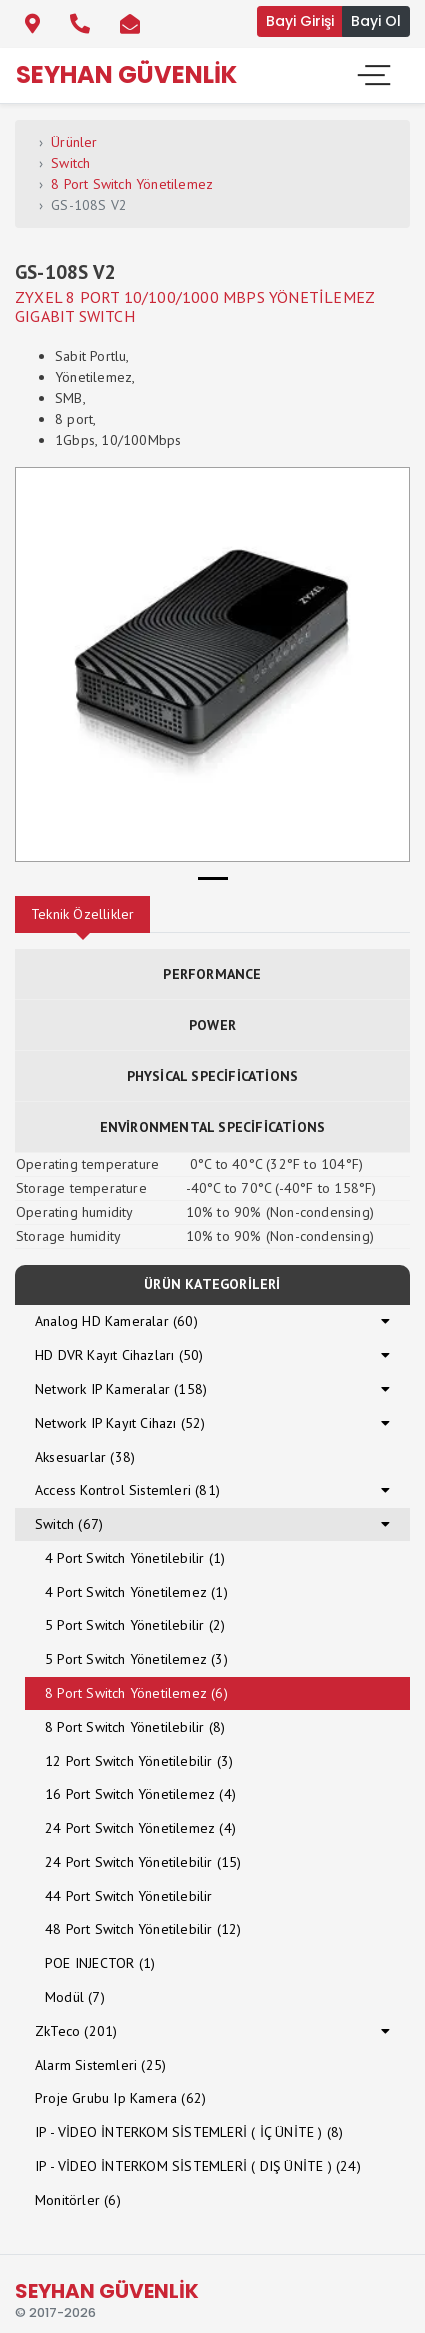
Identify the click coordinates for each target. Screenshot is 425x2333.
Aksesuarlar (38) (85, 1457)
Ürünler (74, 142)
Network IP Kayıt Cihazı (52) (120, 1423)
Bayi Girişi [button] (300, 21)
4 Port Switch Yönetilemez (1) (136, 1592)
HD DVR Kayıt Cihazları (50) (119, 1355)
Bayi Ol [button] (376, 21)
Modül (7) (75, 1997)
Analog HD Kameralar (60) (116, 1321)
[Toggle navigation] (372, 75)
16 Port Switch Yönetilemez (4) (140, 1794)
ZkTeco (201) (76, 2031)
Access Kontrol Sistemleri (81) (127, 1490)
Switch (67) (69, 1524)
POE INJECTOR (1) (100, 1963)
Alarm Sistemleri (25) (100, 2065)
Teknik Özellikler (82, 914)
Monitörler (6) (78, 2200)
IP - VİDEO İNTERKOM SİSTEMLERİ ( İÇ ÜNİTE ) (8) (189, 2132)
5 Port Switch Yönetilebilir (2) (135, 1625)
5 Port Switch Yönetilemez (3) (136, 1659)
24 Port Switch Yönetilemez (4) (140, 1828)
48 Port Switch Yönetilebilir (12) (143, 1929)
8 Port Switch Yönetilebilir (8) (135, 1727)
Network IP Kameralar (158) (121, 1389)
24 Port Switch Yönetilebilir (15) (143, 1862)
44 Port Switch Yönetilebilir (129, 1896)
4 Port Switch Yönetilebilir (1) (135, 1558)
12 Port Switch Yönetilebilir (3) (139, 1761)
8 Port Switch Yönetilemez (132, 184)
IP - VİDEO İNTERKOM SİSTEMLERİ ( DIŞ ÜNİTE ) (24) (198, 2166)
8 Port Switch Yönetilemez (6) (136, 1693)
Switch (70, 163)
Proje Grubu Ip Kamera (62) (120, 2098)
